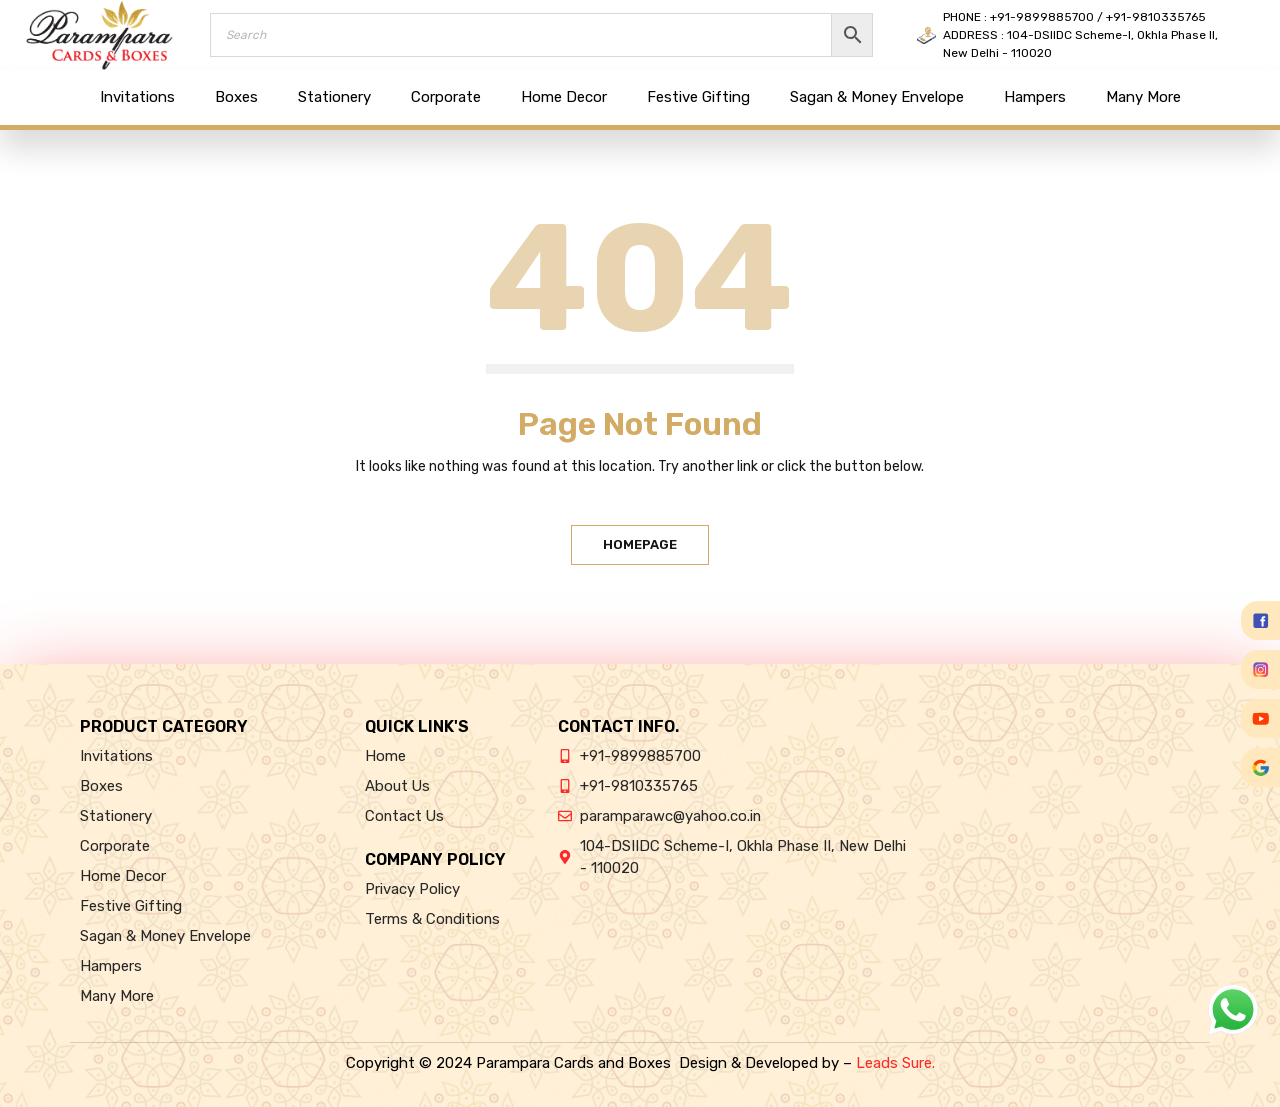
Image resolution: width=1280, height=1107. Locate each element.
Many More (1143, 97)
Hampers (1035, 97)
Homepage (640, 544)
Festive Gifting (698, 97)
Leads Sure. (895, 1063)
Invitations (137, 97)
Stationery (334, 97)
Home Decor (564, 97)
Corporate (446, 97)
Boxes (236, 97)
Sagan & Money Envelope (877, 97)
